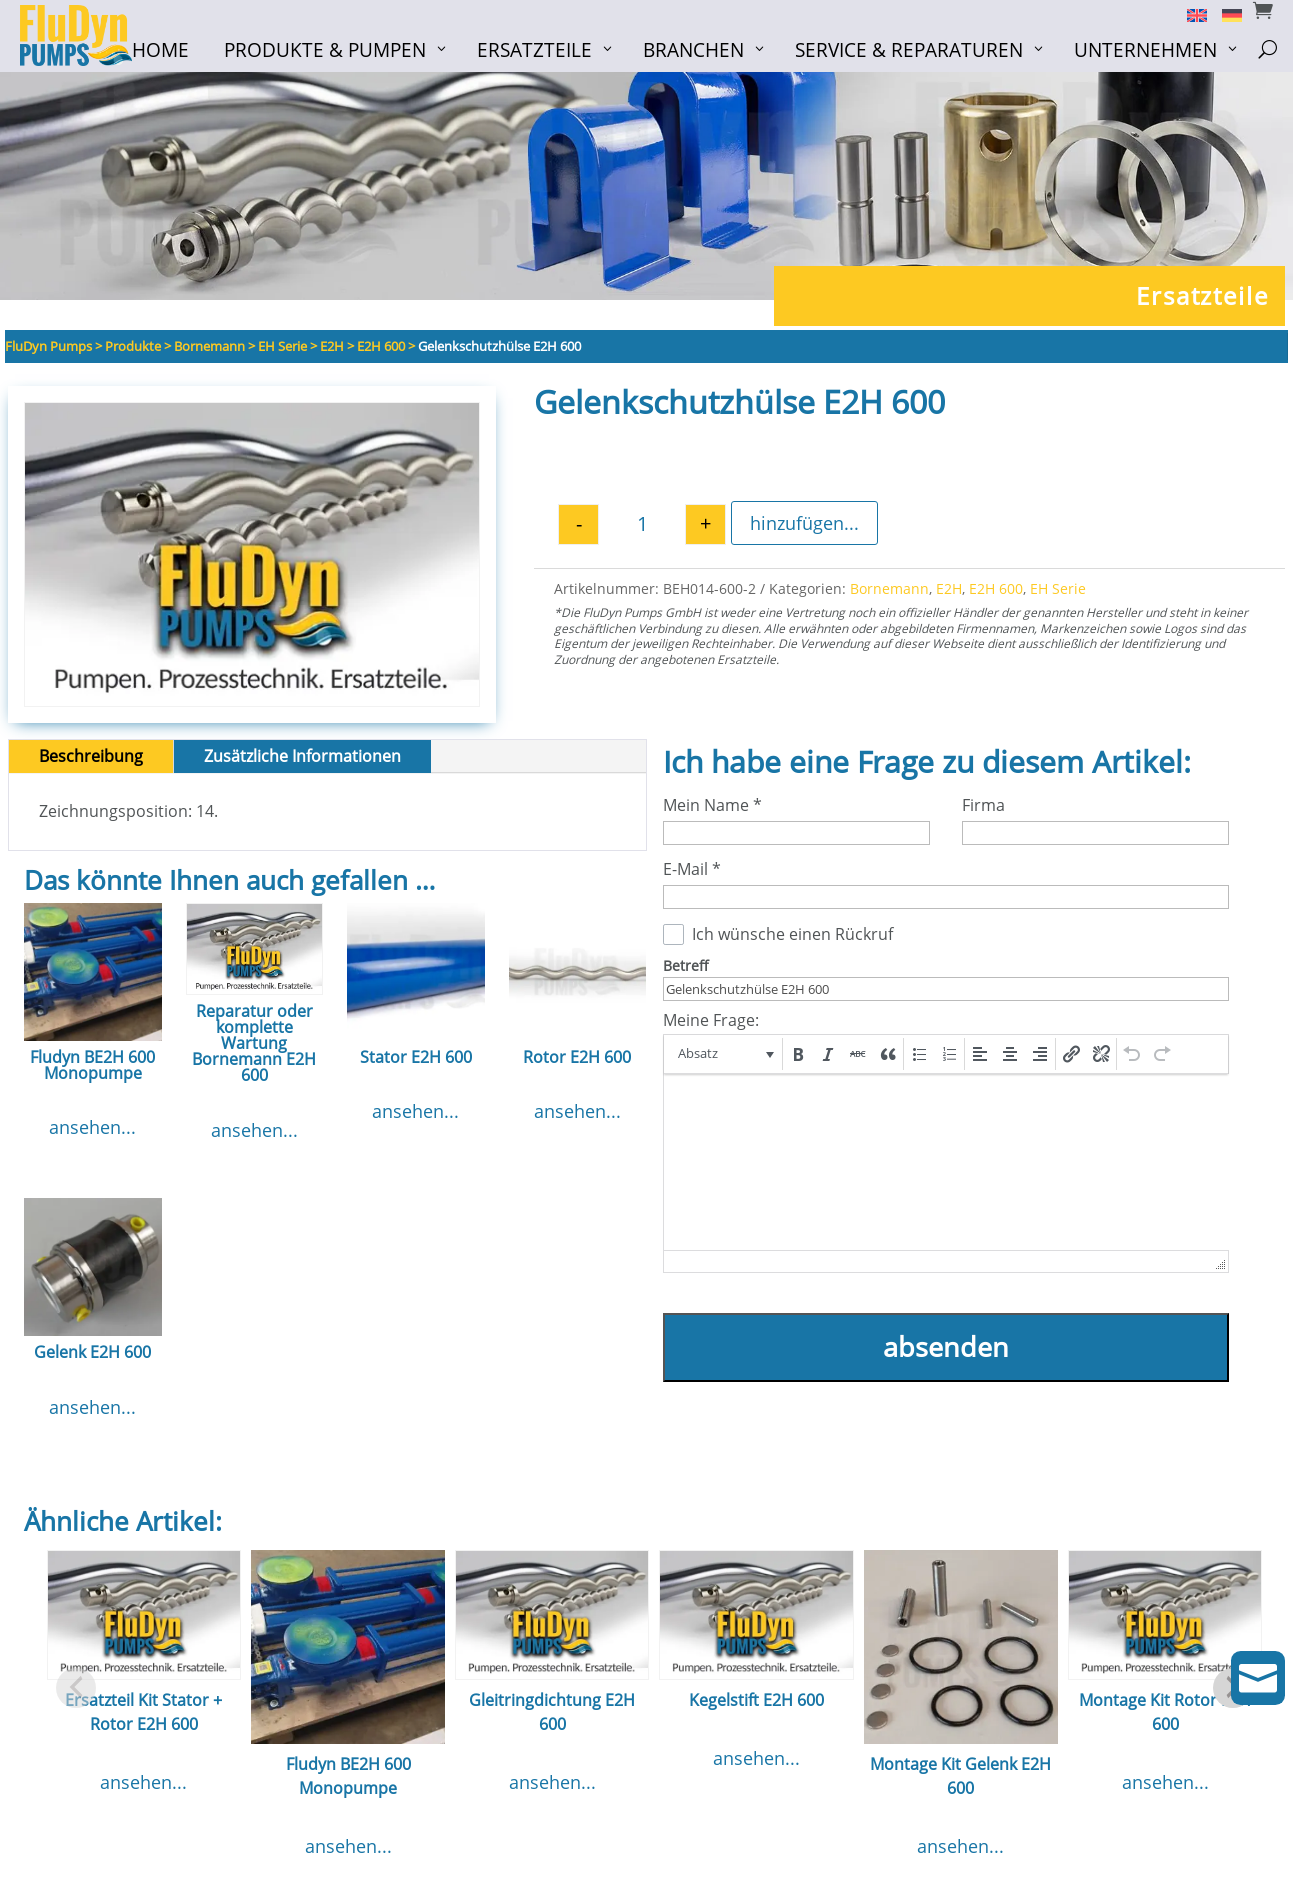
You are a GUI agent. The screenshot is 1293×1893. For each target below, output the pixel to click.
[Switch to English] (1189, 14)
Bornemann (889, 594)
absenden (946, 1352)
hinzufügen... (804, 529)
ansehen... (92, 1133)
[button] (724, 1060)
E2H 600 (996, 594)
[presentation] (724, 1060)
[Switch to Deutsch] (1224, 14)
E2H (949, 594)
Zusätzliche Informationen (302, 762)
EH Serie (1058, 594)
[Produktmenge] (642, 530)
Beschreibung (91, 762)
